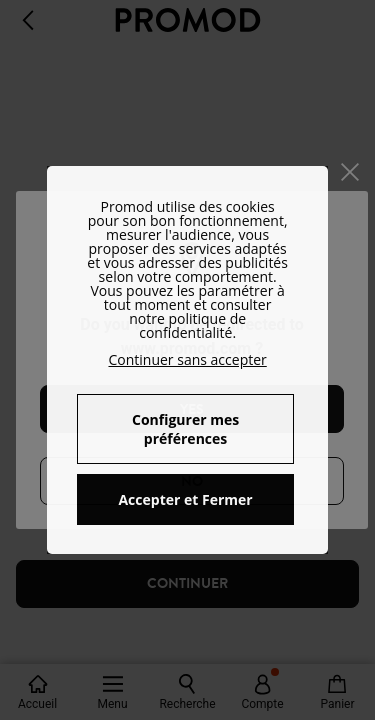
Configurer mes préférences (185, 429)
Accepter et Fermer (185, 499)
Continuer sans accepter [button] (187, 359)
